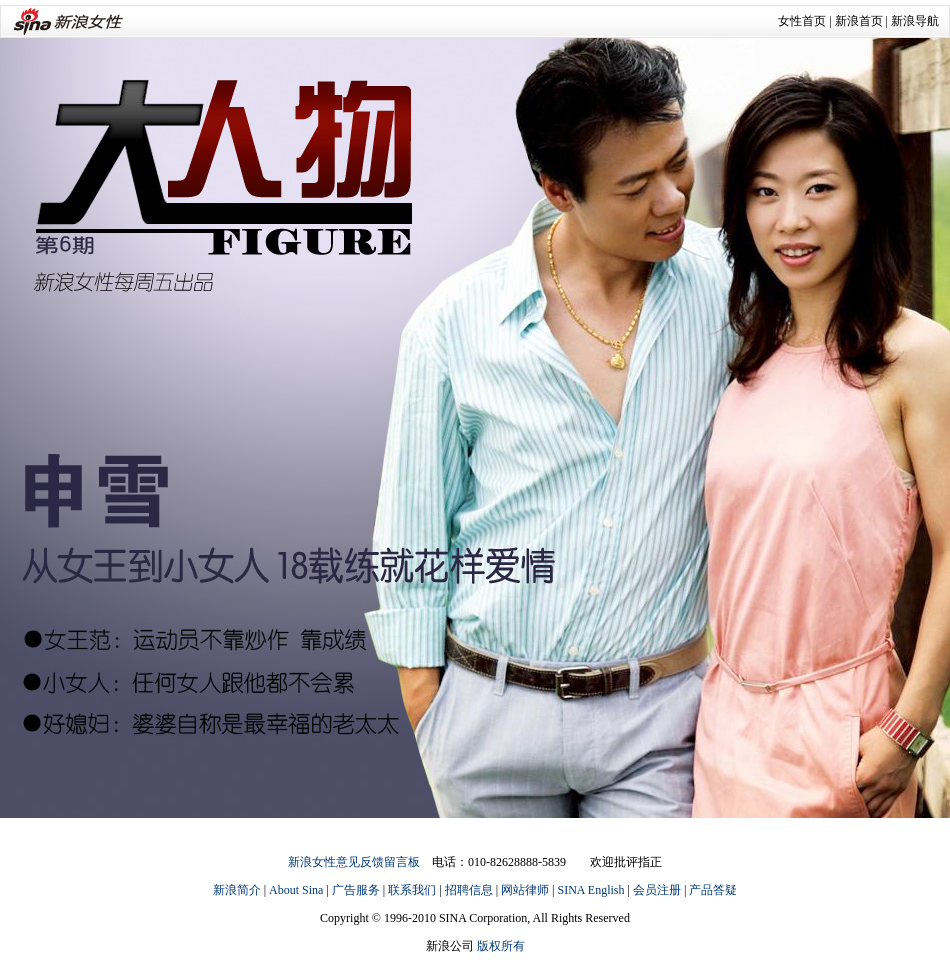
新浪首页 (859, 21)
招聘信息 (469, 890)
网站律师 (525, 890)
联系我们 (412, 890)
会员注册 (657, 890)
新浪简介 (237, 890)
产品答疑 (713, 890)
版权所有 (501, 946)
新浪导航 (915, 21)
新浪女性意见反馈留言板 (354, 862)
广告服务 (356, 890)
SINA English (590, 890)
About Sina (296, 890)
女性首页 (802, 21)
